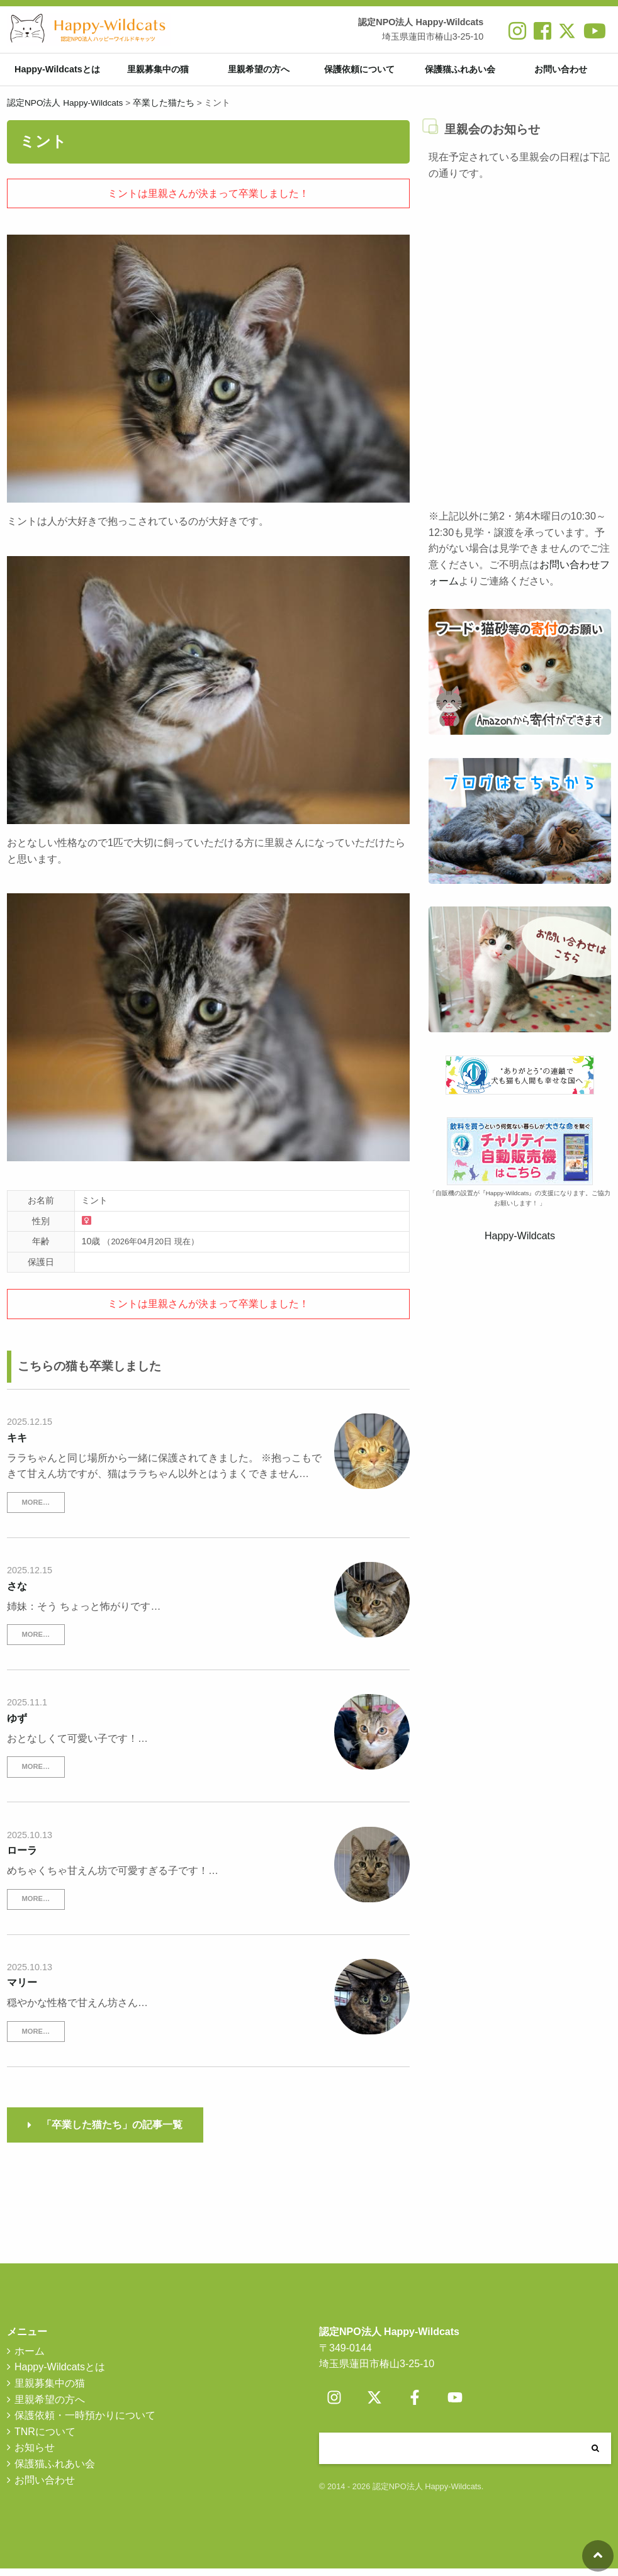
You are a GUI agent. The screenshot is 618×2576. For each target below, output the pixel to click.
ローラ (22, 1858)
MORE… (35, 1509)
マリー (22, 1990)
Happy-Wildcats (520, 1243)
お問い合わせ (560, 73)
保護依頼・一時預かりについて (84, 2422)
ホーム (29, 2358)
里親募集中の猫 (158, 73)
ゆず (17, 1725)
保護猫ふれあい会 (460, 73)
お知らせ (34, 2455)
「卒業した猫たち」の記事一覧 (112, 2131)
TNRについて (45, 2438)
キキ (17, 1444)
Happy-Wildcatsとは (57, 73)
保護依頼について (359, 73)
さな (17, 1593)
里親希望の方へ (258, 73)
